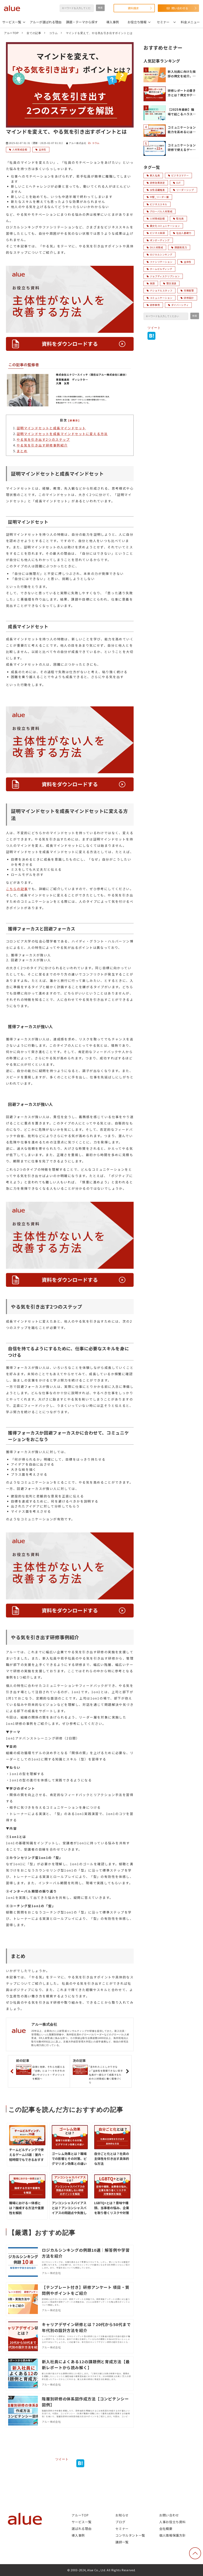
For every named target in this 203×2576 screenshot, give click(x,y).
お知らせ (122, 2515)
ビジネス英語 (156, 233)
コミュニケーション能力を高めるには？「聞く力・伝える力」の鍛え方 (182, 129)
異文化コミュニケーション (163, 225)
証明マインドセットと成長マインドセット (51, 428)
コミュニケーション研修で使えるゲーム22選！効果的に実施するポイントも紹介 (182, 147)
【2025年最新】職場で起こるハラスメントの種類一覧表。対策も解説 (182, 111)
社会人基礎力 (182, 233)
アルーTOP (11, 33)
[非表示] (74, 420)
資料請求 (133, 8)
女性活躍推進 (156, 189)
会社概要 (165, 2528)
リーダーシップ (183, 189)
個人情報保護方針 (172, 2535)
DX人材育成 (155, 247)
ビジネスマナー (178, 175)
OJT (177, 182)
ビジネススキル (157, 204)
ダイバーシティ (178, 305)
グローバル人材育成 (159, 211)
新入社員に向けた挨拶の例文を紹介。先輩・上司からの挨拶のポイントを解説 (182, 73)
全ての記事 (34, 33)
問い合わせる (179, 8)
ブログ (120, 2521)
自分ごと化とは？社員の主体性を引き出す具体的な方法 (111, 2158)
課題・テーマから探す (82, 22)
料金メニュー (190, 22)
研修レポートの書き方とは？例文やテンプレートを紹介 (182, 92)
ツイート (62, 2459)
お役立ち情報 (137, 22)
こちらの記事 (17, 888)
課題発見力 (179, 247)
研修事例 (153, 305)
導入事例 (112, 22)
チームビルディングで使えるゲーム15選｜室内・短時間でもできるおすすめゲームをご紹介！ (26, 2157)
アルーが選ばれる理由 (45, 22)
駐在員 (178, 218)
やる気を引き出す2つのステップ (43, 439)
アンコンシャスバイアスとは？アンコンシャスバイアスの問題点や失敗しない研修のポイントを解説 (69, 2212)
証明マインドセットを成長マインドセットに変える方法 (62, 433)
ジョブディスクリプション (163, 276)
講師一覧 (122, 2542)
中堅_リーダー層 (158, 197)
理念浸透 (169, 283)
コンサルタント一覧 (130, 2535)
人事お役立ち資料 (172, 2521)
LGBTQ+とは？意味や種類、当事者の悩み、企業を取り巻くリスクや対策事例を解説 (111, 2210)
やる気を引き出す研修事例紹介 (42, 445)
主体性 (42, 149)
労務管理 (187, 290)
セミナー (163, 22)
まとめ (22, 451)
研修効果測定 (156, 182)
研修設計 (187, 297)
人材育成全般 (19, 149)
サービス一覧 (11, 22)
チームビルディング (159, 269)
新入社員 (153, 175)
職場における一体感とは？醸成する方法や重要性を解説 (26, 2207)
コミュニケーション (159, 297)
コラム (53, 33)
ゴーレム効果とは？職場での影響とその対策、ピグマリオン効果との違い (69, 2158)
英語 (151, 283)
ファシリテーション (159, 261)
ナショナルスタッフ (159, 290)
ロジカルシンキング (159, 254)
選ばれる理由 (81, 2528)
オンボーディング (158, 240)
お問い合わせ (169, 2515)
